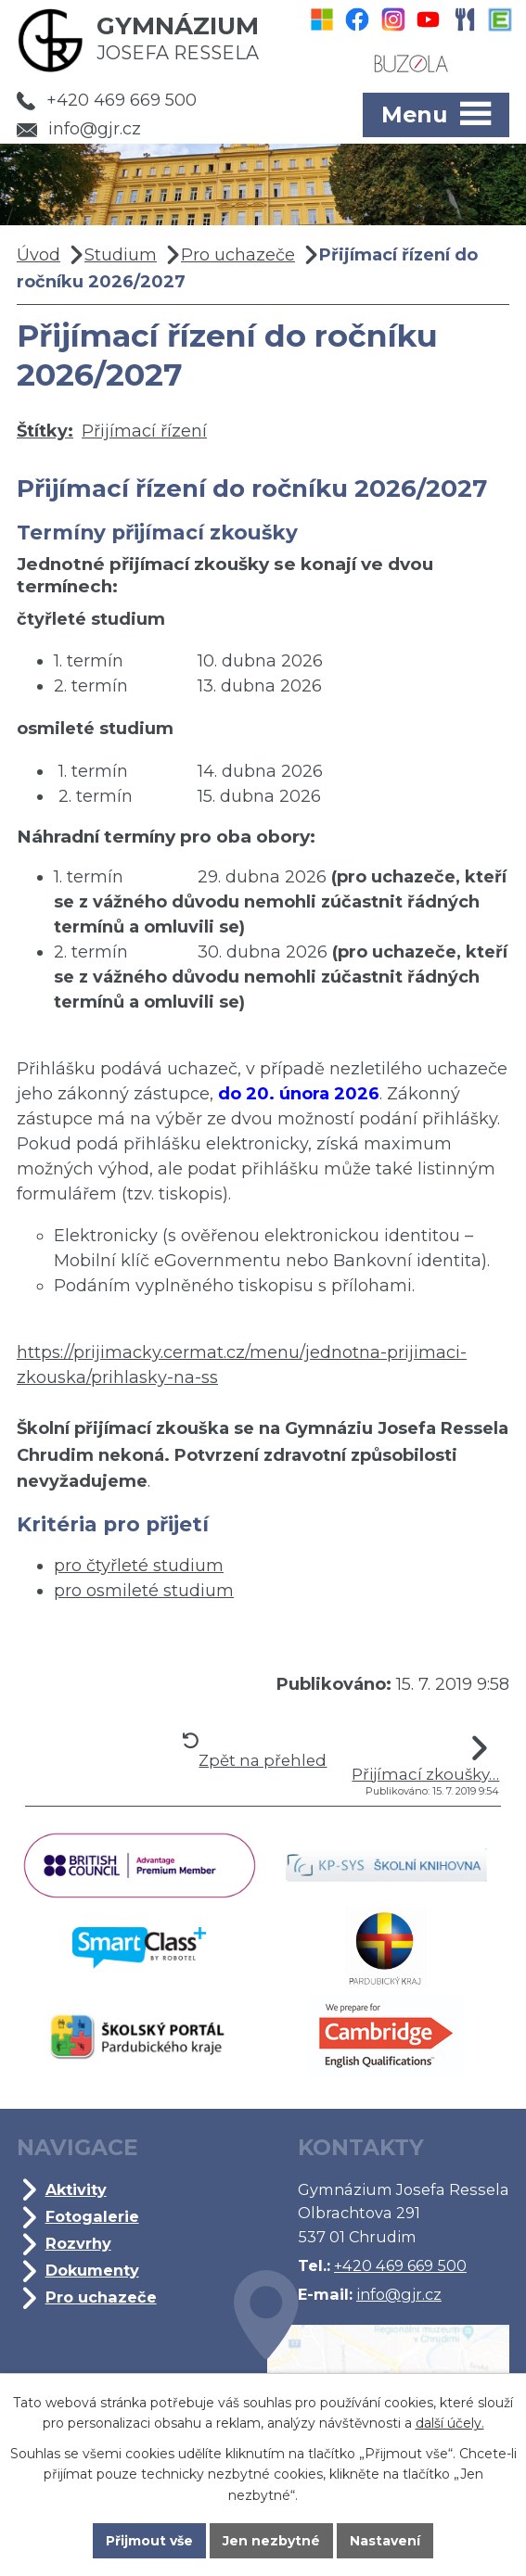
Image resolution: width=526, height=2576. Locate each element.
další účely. (450, 2424)
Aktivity (76, 2189)
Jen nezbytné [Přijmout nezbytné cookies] (271, 2540)
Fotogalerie (92, 2216)
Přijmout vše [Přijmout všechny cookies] (149, 2540)
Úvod (38, 255)
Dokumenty (92, 2270)
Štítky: (45, 431)
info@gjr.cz (79, 129)
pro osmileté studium (144, 1590)
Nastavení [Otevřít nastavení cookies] (385, 2540)
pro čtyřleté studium (139, 1565)
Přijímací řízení (144, 431)
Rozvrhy (78, 2243)
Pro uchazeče (238, 255)
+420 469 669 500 (107, 100)
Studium (120, 255)
